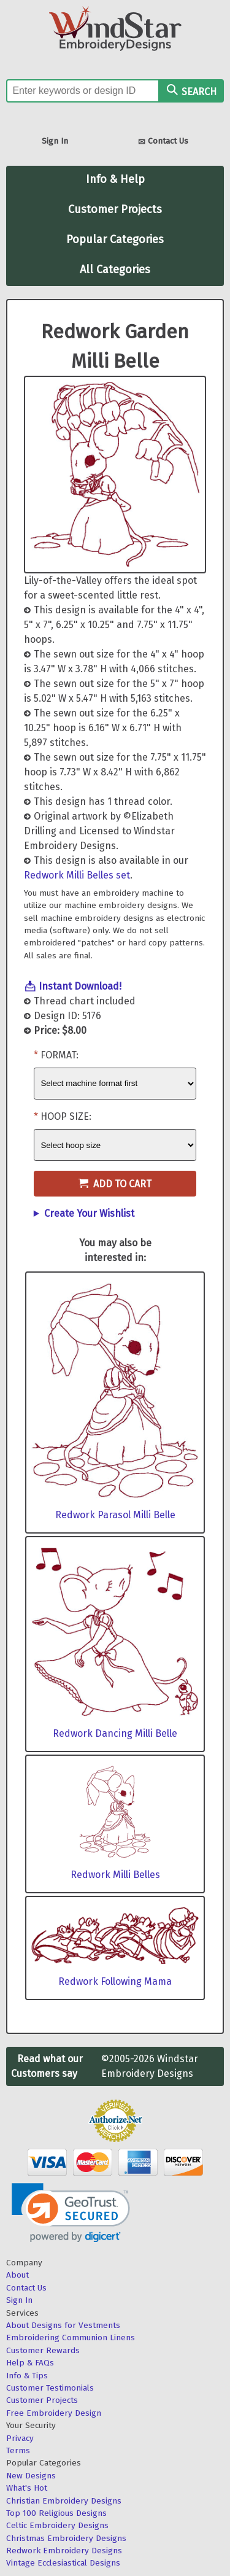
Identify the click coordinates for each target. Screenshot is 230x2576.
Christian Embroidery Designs (63, 2501)
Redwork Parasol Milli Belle (115, 1515)
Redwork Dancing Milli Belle (115, 1733)
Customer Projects (115, 209)
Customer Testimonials (50, 2388)
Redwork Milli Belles (115, 1874)
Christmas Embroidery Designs (66, 2538)
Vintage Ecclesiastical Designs (63, 2563)
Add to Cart (115, 1184)
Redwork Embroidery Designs (64, 2550)
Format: (59, 1055)
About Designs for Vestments (63, 2325)
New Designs (31, 2475)
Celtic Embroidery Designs (57, 2525)
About (17, 2275)
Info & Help (115, 179)
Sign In (55, 141)
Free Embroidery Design (53, 2413)
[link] (70, 2213)
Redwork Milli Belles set (77, 875)
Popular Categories (115, 239)
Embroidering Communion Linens (70, 2337)
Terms (18, 2450)
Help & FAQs (30, 2362)
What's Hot (26, 2488)
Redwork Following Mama (115, 1981)
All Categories (115, 269)
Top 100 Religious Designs (56, 2513)
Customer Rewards (43, 2350)
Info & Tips (27, 2375)
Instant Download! (80, 986)
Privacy (20, 2438)
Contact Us (163, 142)
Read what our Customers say (47, 2066)
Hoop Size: (65, 1116)
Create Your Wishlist (89, 1213)
